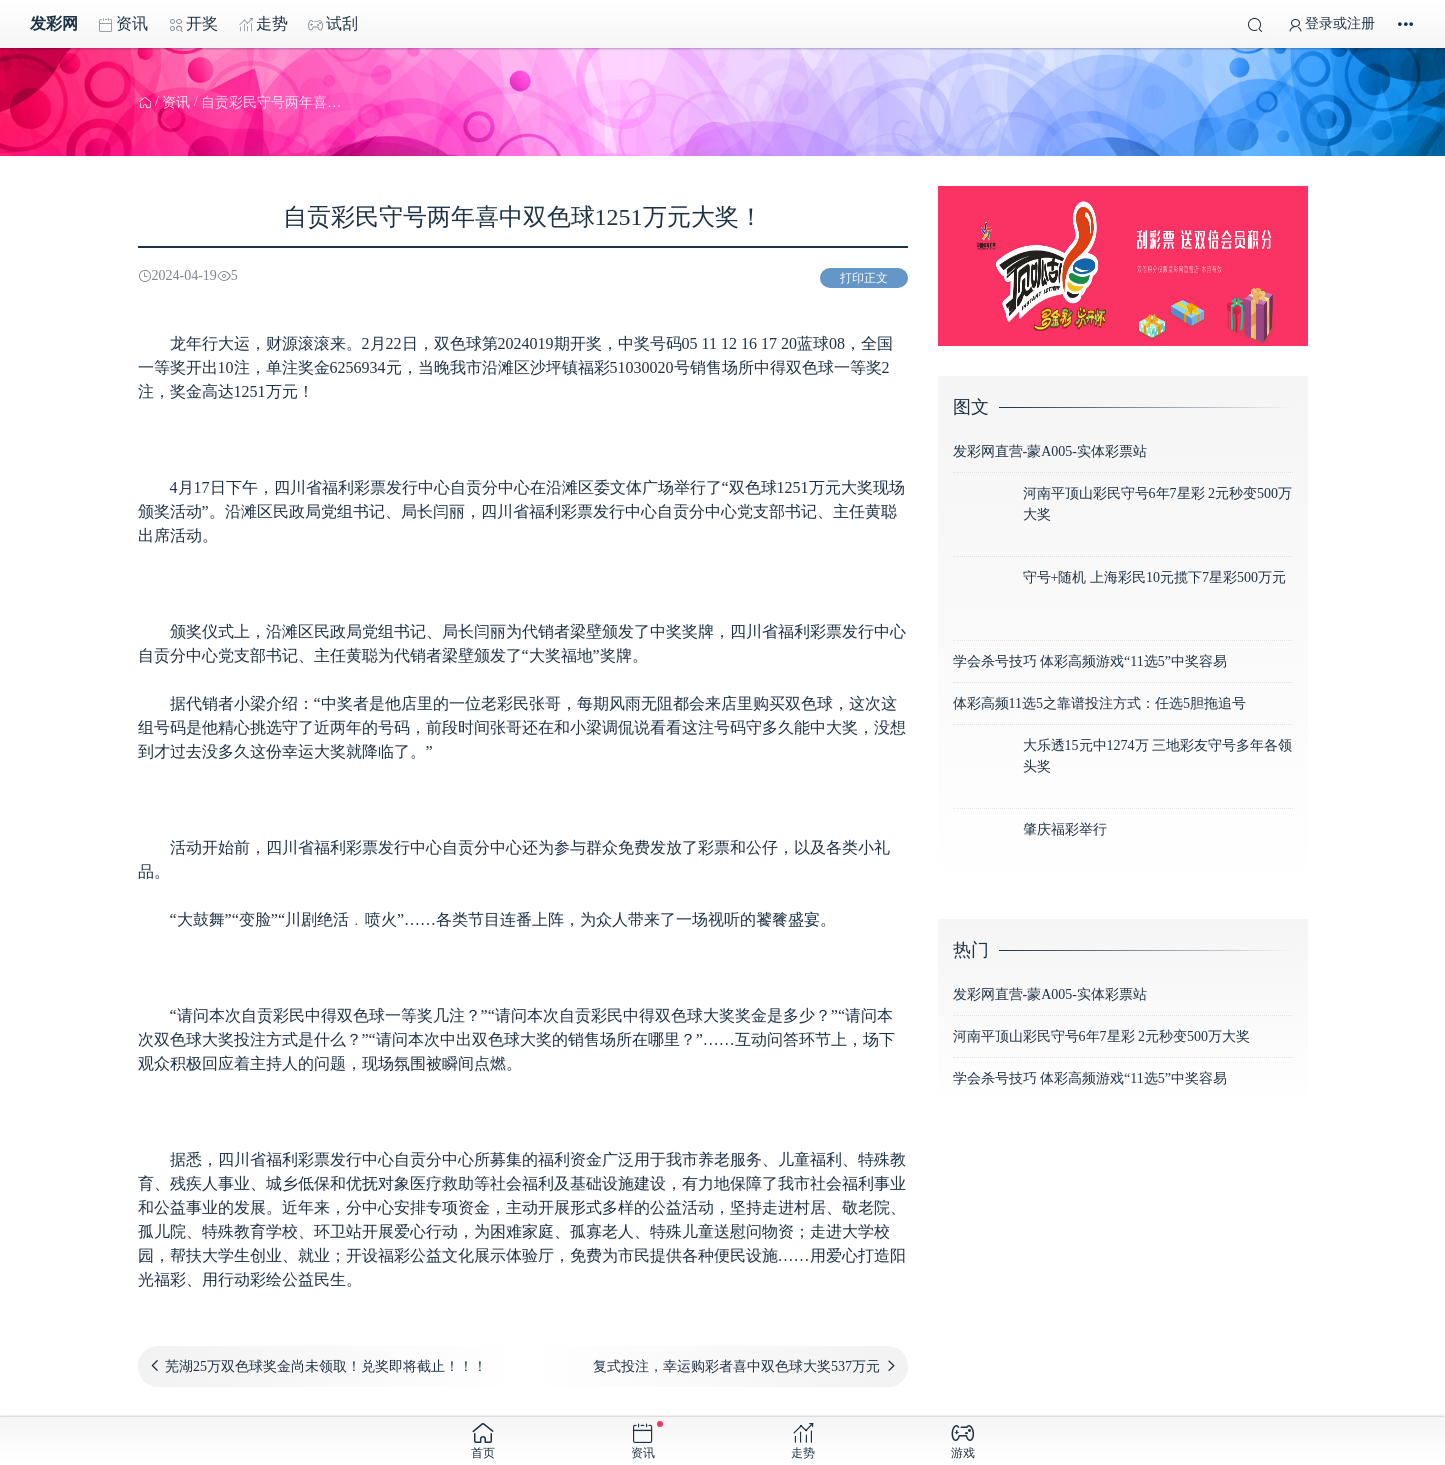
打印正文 (864, 278)
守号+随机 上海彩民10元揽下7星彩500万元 (1154, 577)
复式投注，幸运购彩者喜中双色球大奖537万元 (736, 1366)
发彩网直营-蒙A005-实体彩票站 (1050, 451)
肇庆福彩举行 (1065, 829)
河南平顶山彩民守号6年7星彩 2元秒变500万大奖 (1102, 1036)
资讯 (123, 24)
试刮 (333, 24)
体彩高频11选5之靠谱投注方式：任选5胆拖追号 (1099, 703)
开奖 (193, 24)
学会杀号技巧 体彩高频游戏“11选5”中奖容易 (1090, 661)
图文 (971, 407)
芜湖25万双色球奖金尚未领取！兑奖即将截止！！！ (326, 1366)
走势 (263, 24)
